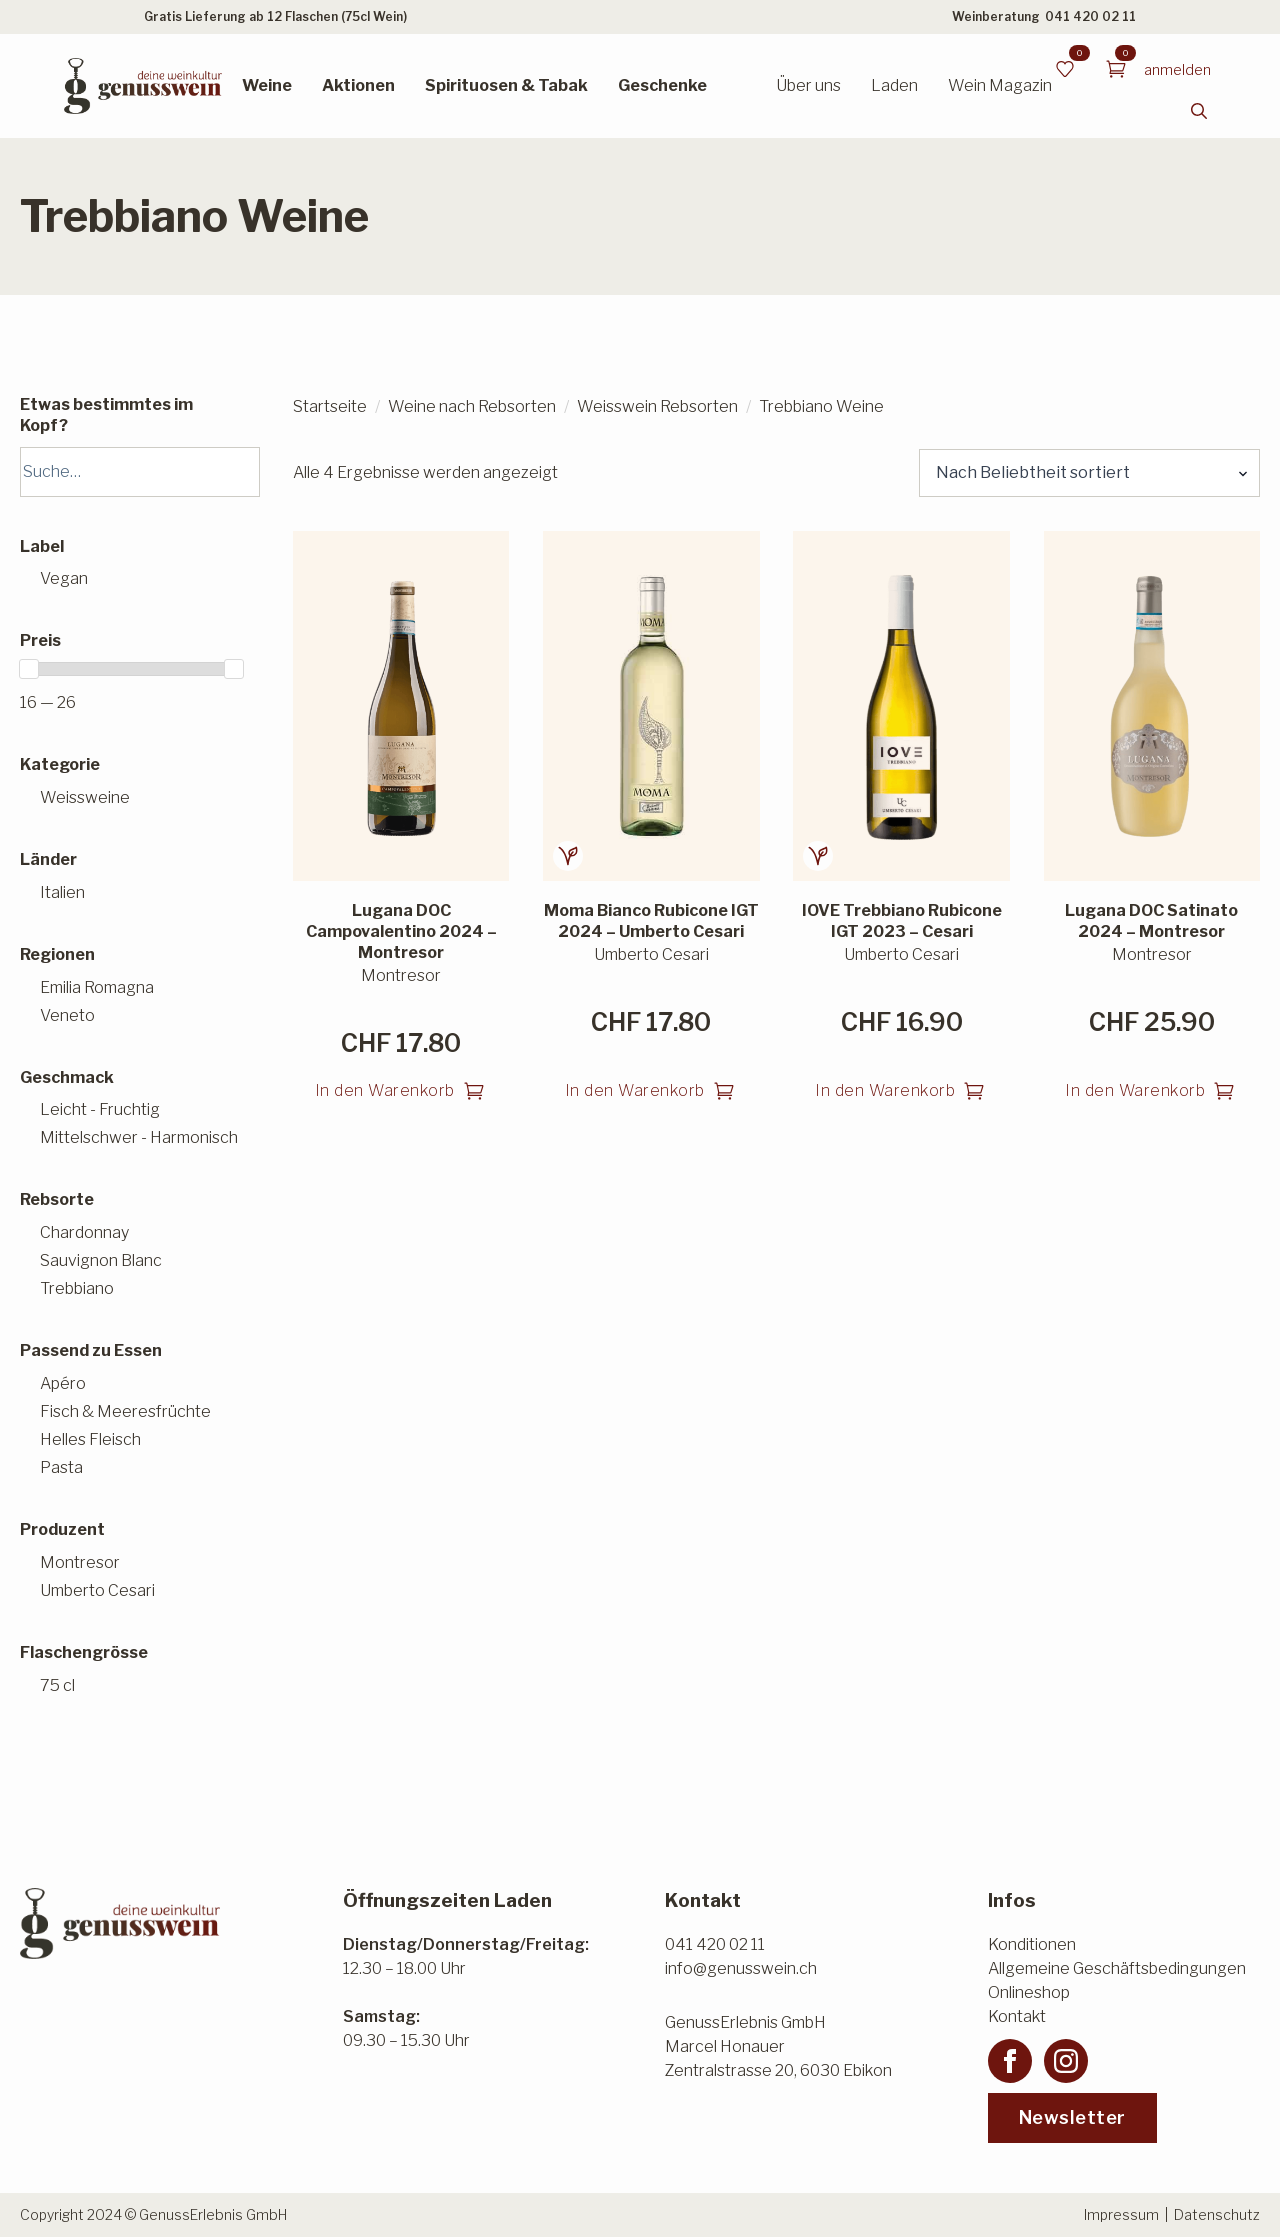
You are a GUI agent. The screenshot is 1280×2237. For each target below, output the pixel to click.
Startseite (330, 406)
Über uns (808, 85)
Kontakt (1017, 2016)
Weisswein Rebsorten (657, 406)
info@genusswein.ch (741, 1968)
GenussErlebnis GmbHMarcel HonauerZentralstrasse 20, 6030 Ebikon (778, 2046)
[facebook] (1010, 2061)
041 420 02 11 (1090, 16)
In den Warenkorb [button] (385, 1090)
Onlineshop (1029, 1992)
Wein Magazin (1000, 85)
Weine (267, 85)
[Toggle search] (1199, 111)
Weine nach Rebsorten (472, 406)
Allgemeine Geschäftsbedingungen (1117, 1968)
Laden (894, 85)
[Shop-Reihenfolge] (1089, 473)
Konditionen (1032, 1944)
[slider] (29, 669)
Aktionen (358, 85)
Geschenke (662, 85)
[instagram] (1066, 2061)
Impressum (1121, 2214)
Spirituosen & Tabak (506, 85)
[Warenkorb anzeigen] (1116, 69)
